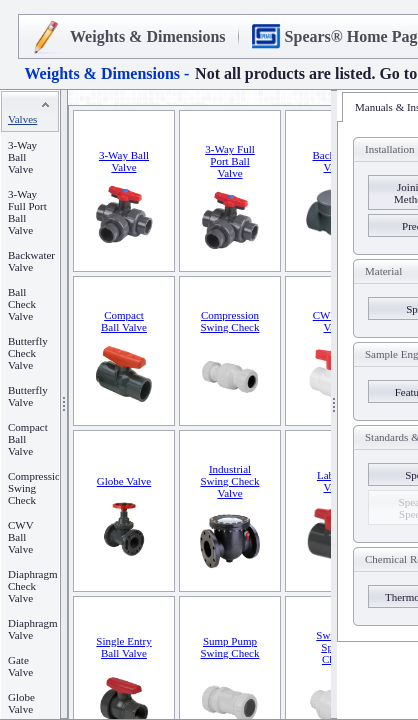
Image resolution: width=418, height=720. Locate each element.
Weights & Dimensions (148, 36)
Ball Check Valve (22, 304)
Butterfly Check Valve (28, 353)
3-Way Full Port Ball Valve (230, 161)
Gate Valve (20, 666)
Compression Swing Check (230, 321)
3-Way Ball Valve (22, 157)
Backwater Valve (31, 261)
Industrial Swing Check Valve (230, 481)
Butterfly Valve (28, 396)
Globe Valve (21, 703)
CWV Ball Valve (20, 537)
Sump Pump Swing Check (230, 647)
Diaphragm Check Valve (32, 586)
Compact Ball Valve (124, 321)
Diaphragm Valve (32, 629)
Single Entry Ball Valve (123, 647)
